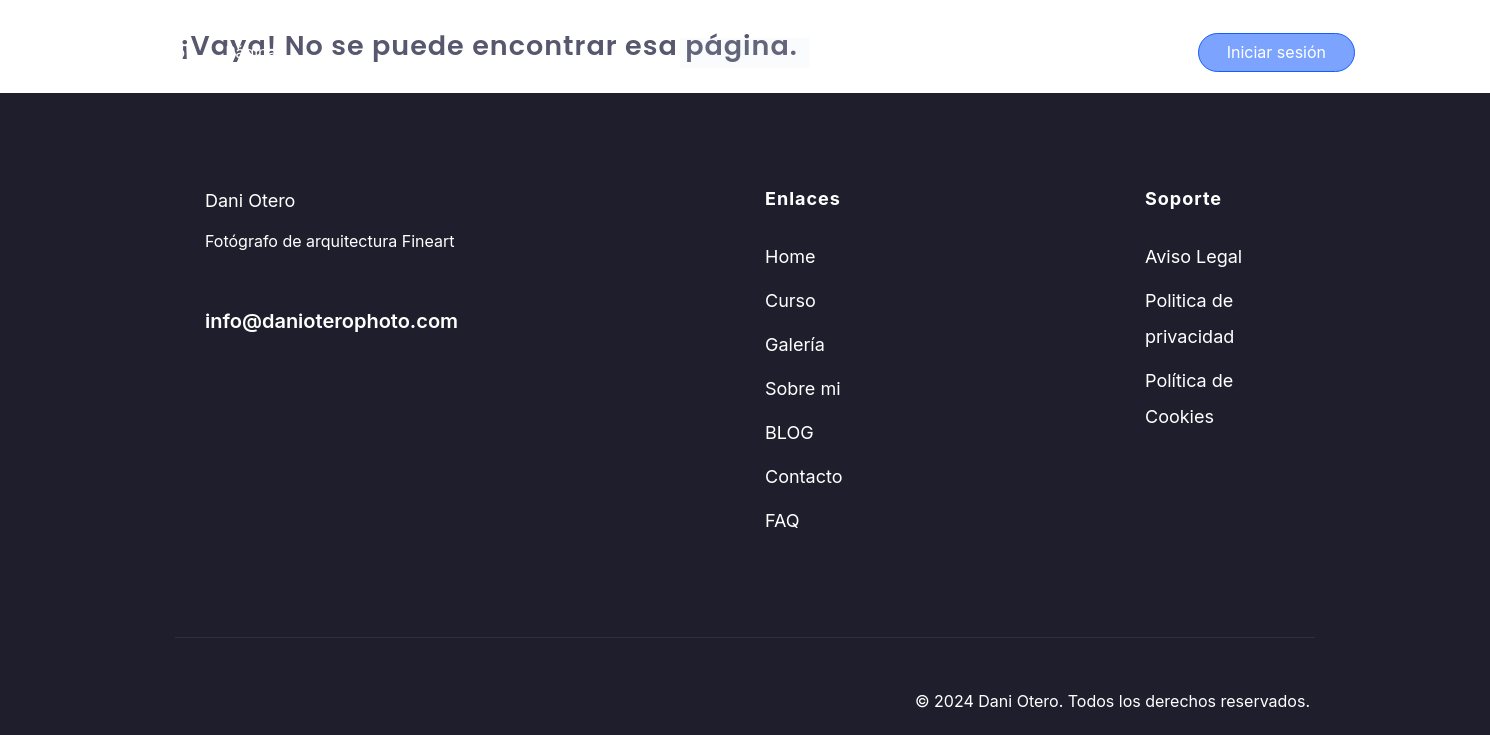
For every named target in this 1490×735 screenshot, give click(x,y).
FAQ (782, 520)
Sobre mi (803, 388)
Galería (795, 344)
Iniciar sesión (1276, 52)
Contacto (803, 476)
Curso (162, 52)
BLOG (789, 432)
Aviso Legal (1193, 256)
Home (790, 256)
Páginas (255, 52)
